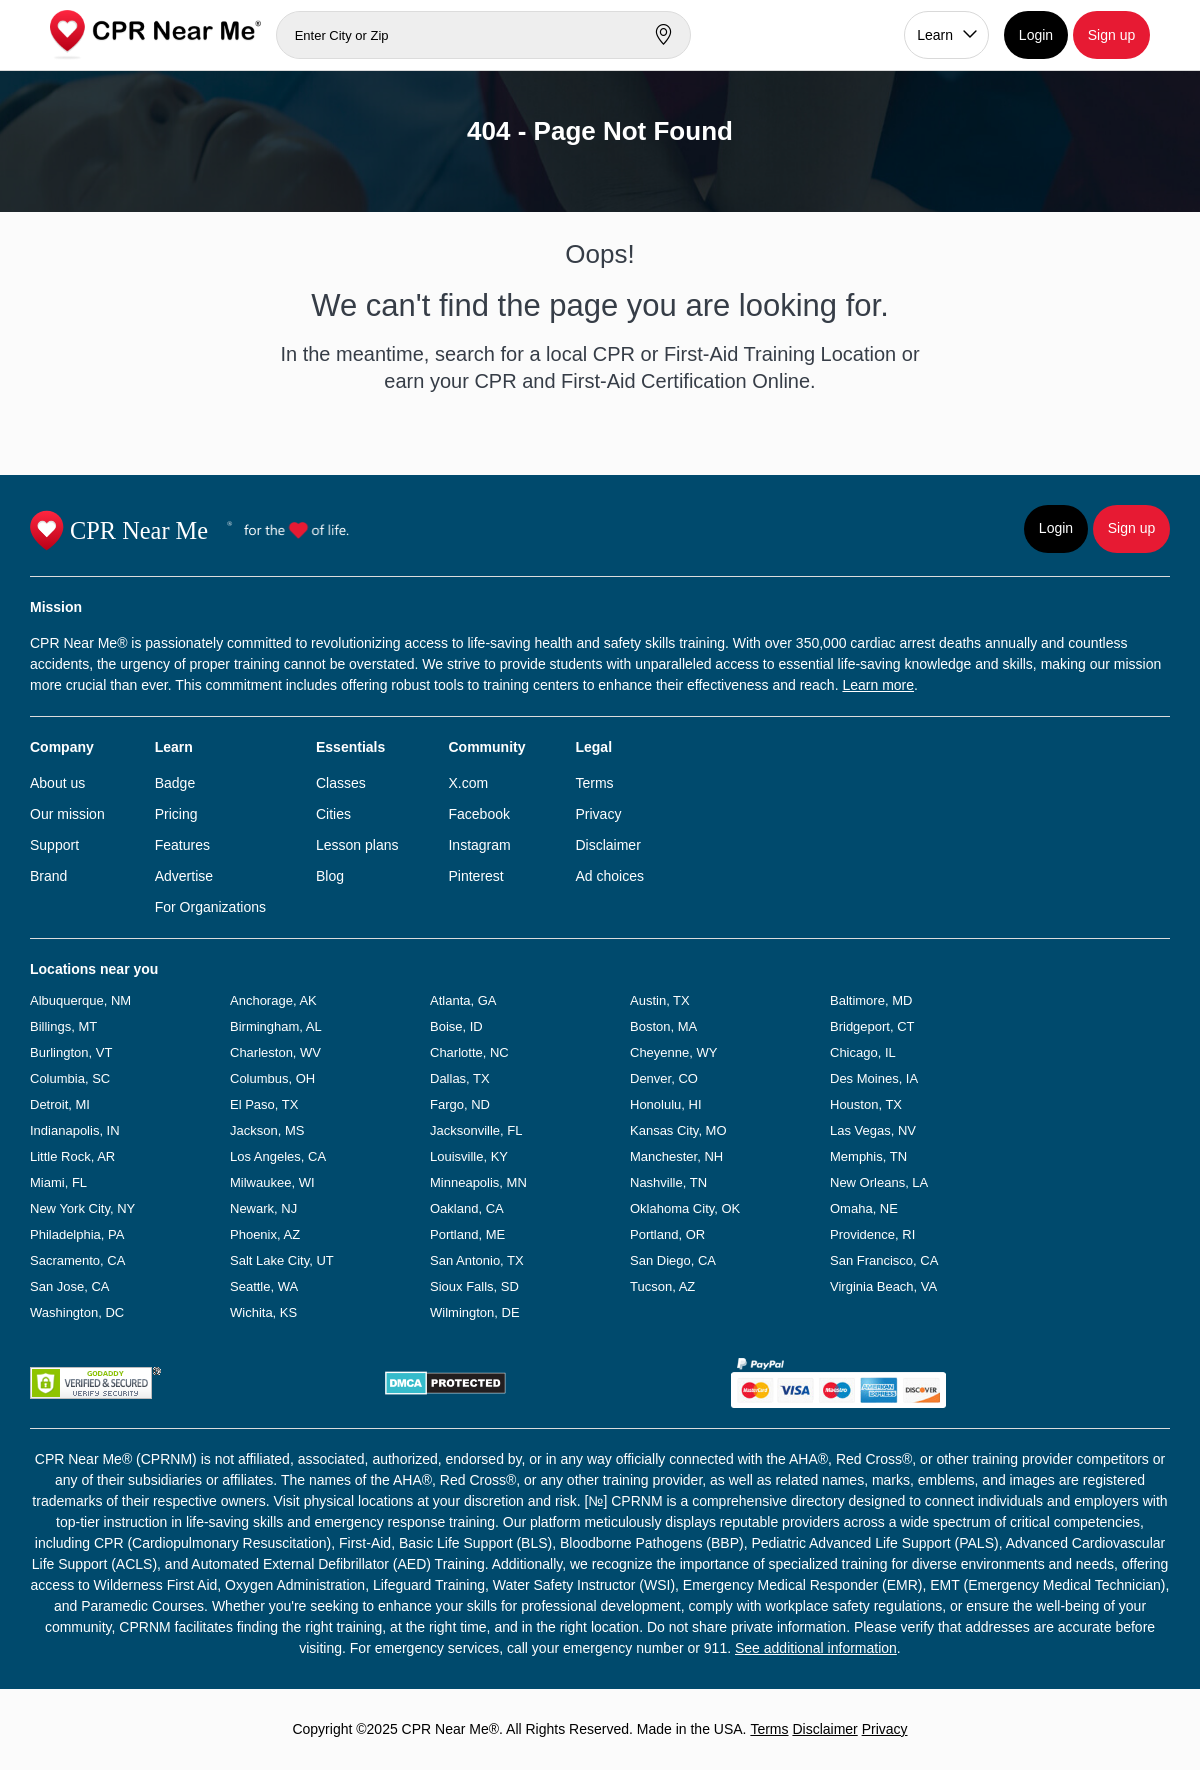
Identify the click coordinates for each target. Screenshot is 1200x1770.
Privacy (598, 814)
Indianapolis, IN (75, 1130)
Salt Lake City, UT (282, 1260)
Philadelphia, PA (77, 1234)
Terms (594, 783)
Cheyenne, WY (673, 1052)
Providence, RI (872, 1234)
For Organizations (210, 907)
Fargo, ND (460, 1104)
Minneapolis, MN (478, 1182)
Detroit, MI (60, 1104)
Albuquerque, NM (80, 1000)
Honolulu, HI (666, 1104)
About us (57, 783)
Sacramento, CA (77, 1260)
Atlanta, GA (463, 1000)
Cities (333, 814)
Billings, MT (63, 1026)
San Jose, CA (70, 1286)
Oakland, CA (467, 1208)
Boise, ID (456, 1026)
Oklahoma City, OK (685, 1208)
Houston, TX (866, 1104)
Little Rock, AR (72, 1156)
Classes (341, 783)
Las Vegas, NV (873, 1130)
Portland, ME (467, 1234)
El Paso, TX (264, 1104)
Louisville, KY (469, 1156)
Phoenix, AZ (265, 1234)
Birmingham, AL (276, 1026)
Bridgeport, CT (872, 1026)
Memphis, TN (868, 1156)
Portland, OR (667, 1234)
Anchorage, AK (273, 1000)
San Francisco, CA (884, 1260)
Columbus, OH (272, 1078)
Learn (935, 35)
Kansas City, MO (678, 1130)
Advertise (184, 876)
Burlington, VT (71, 1052)
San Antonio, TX (477, 1260)
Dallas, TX (460, 1078)
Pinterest (475, 876)
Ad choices (609, 876)
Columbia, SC (70, 1078)
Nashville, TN (668, 1182)
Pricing (176, 814)
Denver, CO (664, 1078)
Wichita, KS (263, 1312)
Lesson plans (357, 845)
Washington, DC (77, 1312)
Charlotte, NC (469, 1052)
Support (54, 845)
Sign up (1111, 35)
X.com (468, 783)
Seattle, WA (264, 1286)
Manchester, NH (676, 1156)
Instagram (479, 845)
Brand (48, 876)
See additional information (816, 1648)
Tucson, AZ (662, 1286)
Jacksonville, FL (476, 1130)
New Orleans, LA (879, 1182)
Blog (330, 876)
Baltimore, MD (871, 1000)
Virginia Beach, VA (883, 1286)
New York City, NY (82, 1208)
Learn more (878, 685)
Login (1036, 35)
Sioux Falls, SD (474, 1286)
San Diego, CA (673, 1260)
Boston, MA (663, 1026)
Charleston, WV (275, 1052)
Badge (175, 783)
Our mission (67, 814)
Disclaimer (607, 845)
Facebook (478, 814)
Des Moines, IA (874, 1078)
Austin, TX (660, 1000)
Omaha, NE (864, 1208)
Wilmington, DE (475, 1312)
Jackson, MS (267, 1130)
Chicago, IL (863, 1052)
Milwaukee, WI (272, 1182)
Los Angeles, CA (278, 1156)
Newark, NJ (263, 1208)
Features (182, 845)
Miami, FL (58, 1182)
